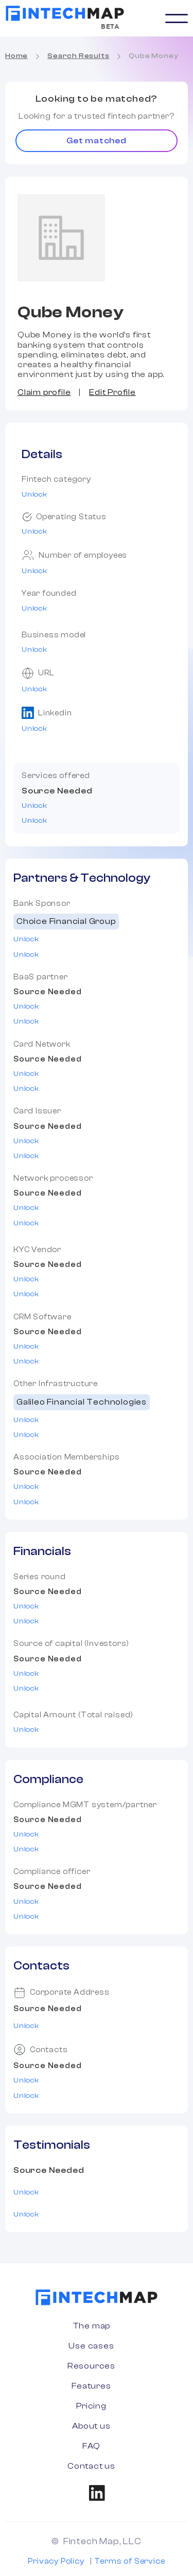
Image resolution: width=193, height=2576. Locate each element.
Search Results (78, 56)
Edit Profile (112, 392)
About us (91, 2426)
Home (16, 56)
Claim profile (44, 392)
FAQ (91, 2446)
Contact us (91, 2466)
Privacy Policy (56, 2561)
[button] (176, 18)
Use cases (91, 2346)
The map (92, 2326)
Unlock (34, 494)
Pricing (91, 2406)
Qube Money (153, 56)
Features (91, 2386)
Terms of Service (129, 2561)
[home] (65, 13)
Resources (91, 2366)
